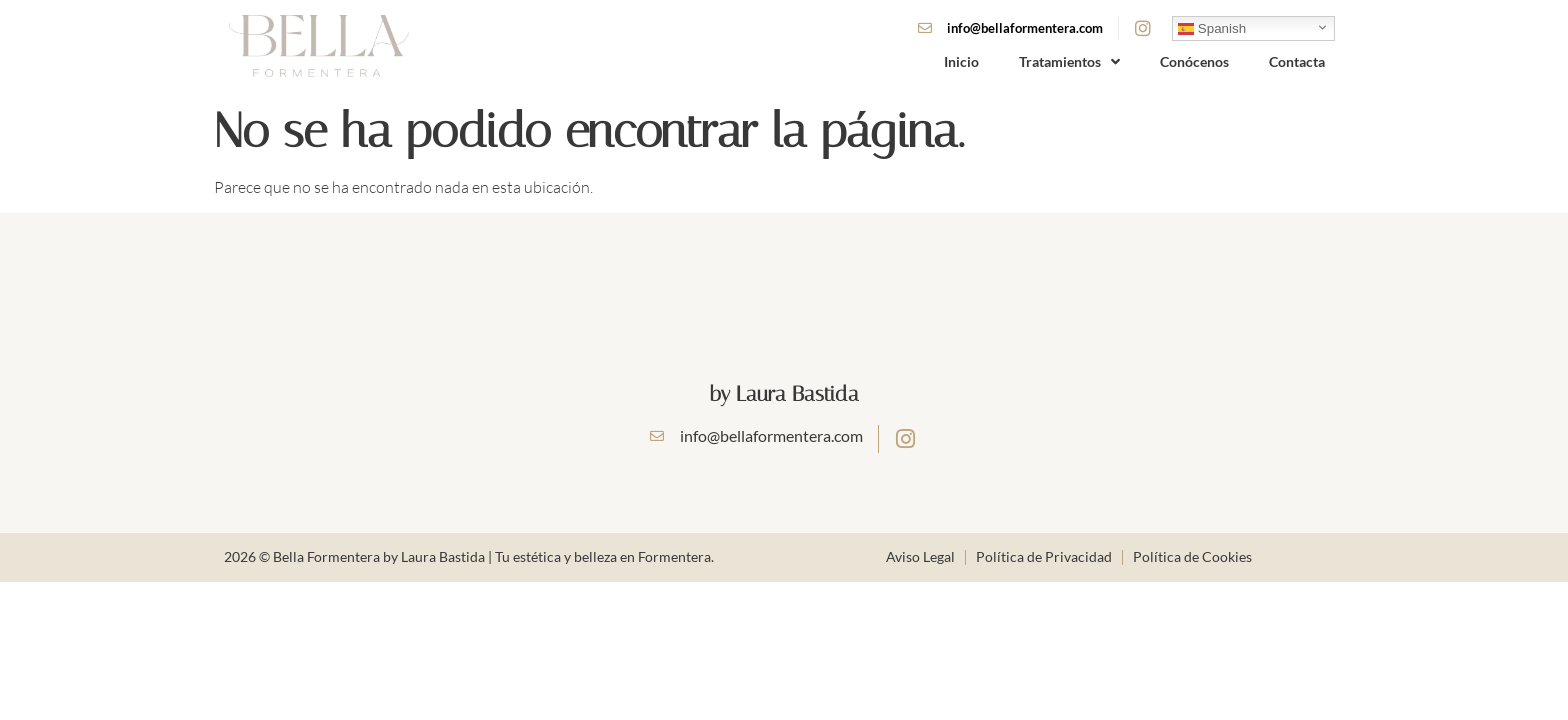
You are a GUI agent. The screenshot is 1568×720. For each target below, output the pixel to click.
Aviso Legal (920, 556)
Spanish (1212, 28)
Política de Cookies (1192, 556)
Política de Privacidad (1044, 556)
